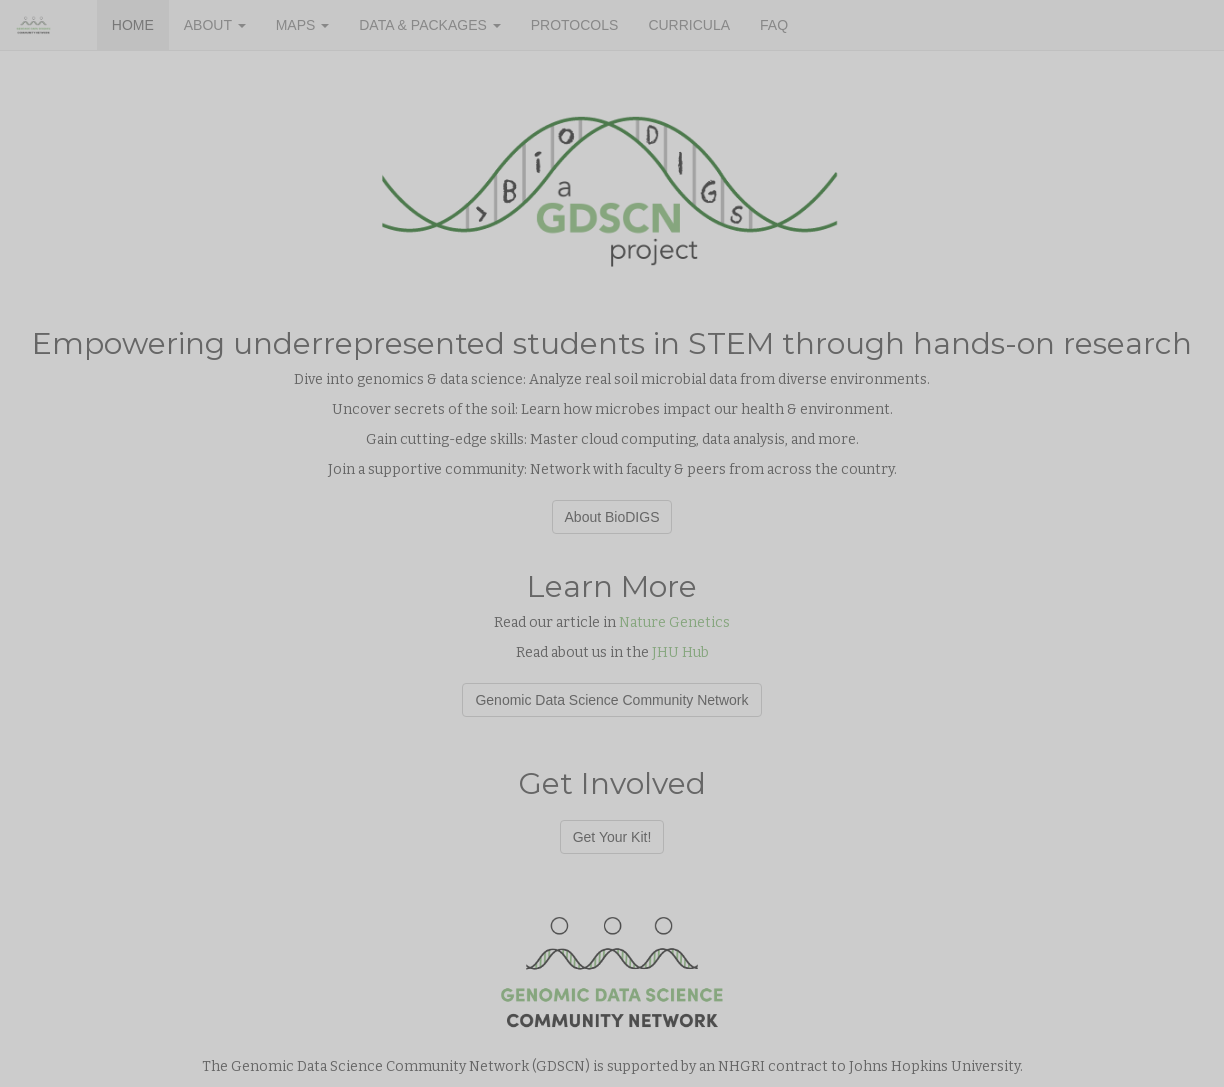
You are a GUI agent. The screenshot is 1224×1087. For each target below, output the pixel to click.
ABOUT (215, 25)
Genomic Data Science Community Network (611, 700)
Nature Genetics (674, 622)
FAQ (774, 25)
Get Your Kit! (612, 837)
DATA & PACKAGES (429, 25)
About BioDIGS (612, 517)
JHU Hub (680, 652)
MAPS (303, 25)
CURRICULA (689, 25)
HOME (133, 25)
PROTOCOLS (575, 25)
